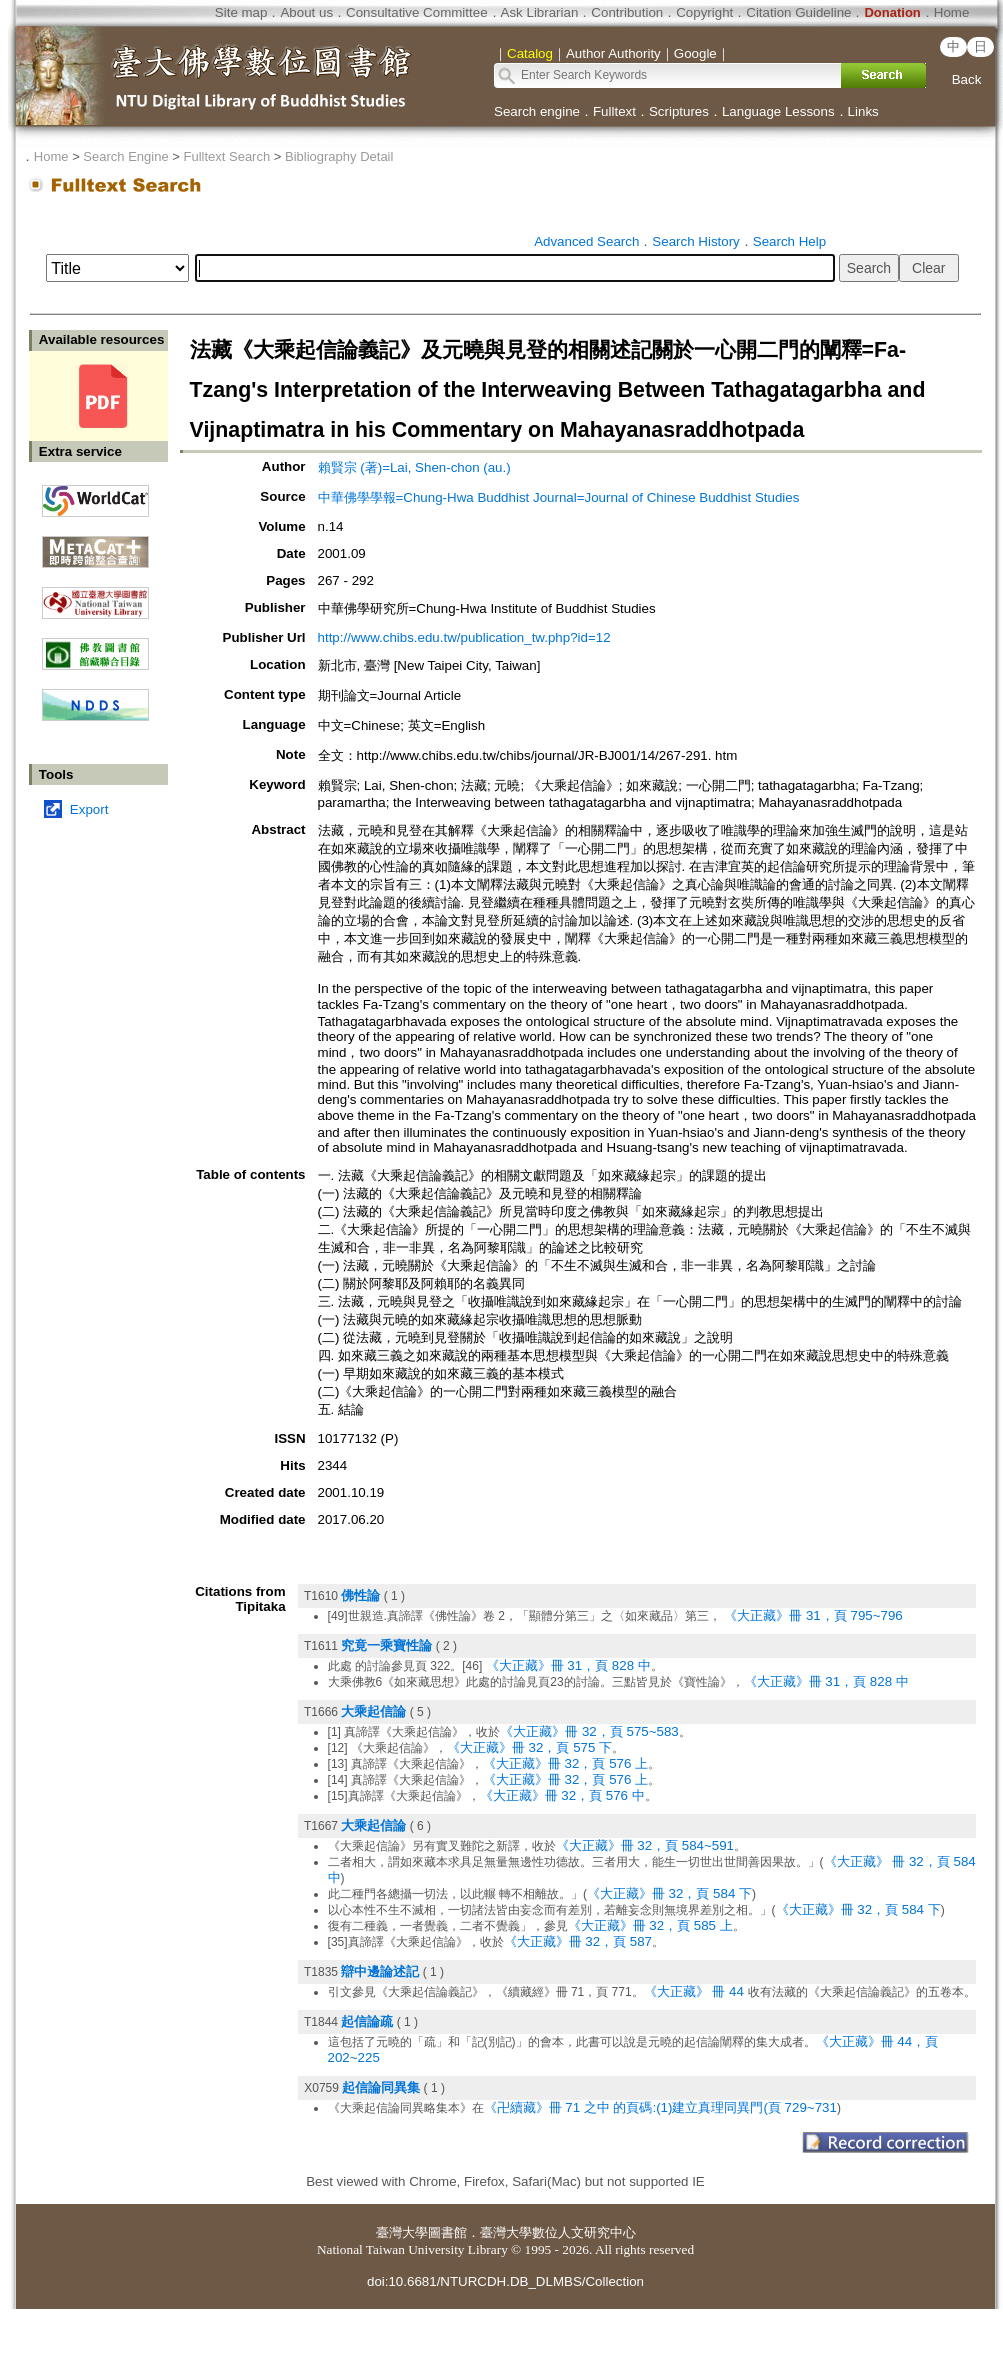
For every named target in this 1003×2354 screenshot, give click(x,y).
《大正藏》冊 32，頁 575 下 (529, 1747)
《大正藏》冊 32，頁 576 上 (565, 1763)
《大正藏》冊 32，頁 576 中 (562, 1795)
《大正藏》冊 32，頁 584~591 (645, 1845)
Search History (695, 241)
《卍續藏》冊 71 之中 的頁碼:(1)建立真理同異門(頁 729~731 (660, 2107)
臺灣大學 (402, 2232)
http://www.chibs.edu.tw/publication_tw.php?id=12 (464, 637)
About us (306, 12)
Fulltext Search (226, 156)
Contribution (627, 12)
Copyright (704, 12)
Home (952, 12)
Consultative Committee (416, 12)
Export (89, 809)
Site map (241, 12)
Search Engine (125, 156)
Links (863, 111)
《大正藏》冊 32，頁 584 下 (669, 1893)
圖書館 (447, 2232)
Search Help (789, 241)
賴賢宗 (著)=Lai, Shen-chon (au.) (414, 467)
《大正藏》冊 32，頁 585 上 (650, 1925)
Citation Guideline (798, 12)
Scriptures (679, 111)
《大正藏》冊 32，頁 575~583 (589, 1731)
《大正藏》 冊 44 (696, 1991)
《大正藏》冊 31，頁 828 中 (568, 1665)
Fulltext (614, 111)
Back (967, 79)
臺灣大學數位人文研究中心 (558, 2232)
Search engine (537, 111)
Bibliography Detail (339, 156)
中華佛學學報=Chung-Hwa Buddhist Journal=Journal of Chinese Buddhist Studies (559, 497)
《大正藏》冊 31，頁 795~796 (813, 1615)
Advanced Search (586, 241)
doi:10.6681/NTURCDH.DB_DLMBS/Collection (505, 2281)
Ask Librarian (540, 12)
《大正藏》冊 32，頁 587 (578, 1941)
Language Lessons (778, 111)
